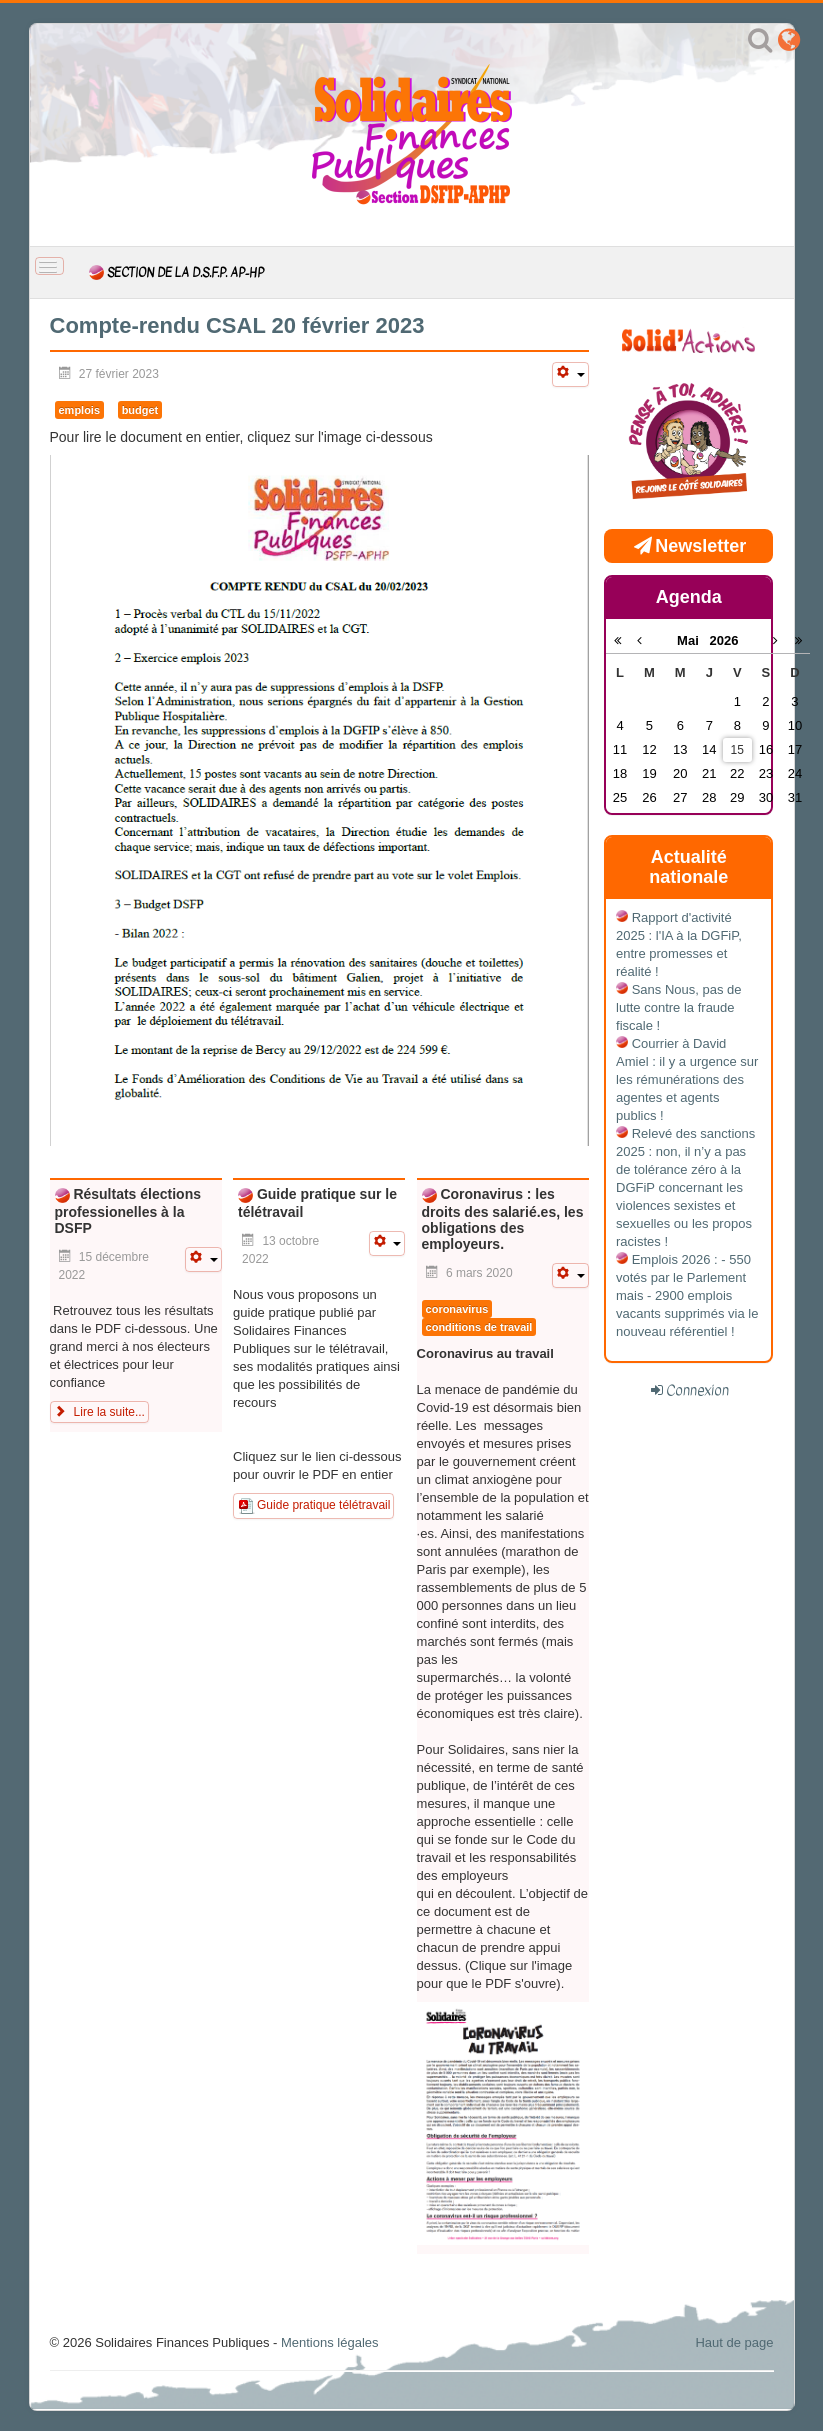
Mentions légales (330, 2342)
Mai (693, 640)
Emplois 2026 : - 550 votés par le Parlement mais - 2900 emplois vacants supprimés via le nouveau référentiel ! (687, 1295)
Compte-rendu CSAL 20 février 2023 (237, 325)
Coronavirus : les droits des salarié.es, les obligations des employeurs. (503, 1219)
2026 (724, 640)
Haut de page (734, 2342)
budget (140, 410)
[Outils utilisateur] (570, 374)
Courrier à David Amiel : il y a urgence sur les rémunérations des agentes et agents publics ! (687, 1079)
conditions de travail (479, 1327)
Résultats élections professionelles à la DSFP (128, 1211)
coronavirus (457, 1309)
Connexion (697, 1390)
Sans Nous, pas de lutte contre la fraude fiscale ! (678, 1007)
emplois (80, 410)
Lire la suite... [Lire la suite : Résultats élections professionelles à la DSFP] (99, 1412)
